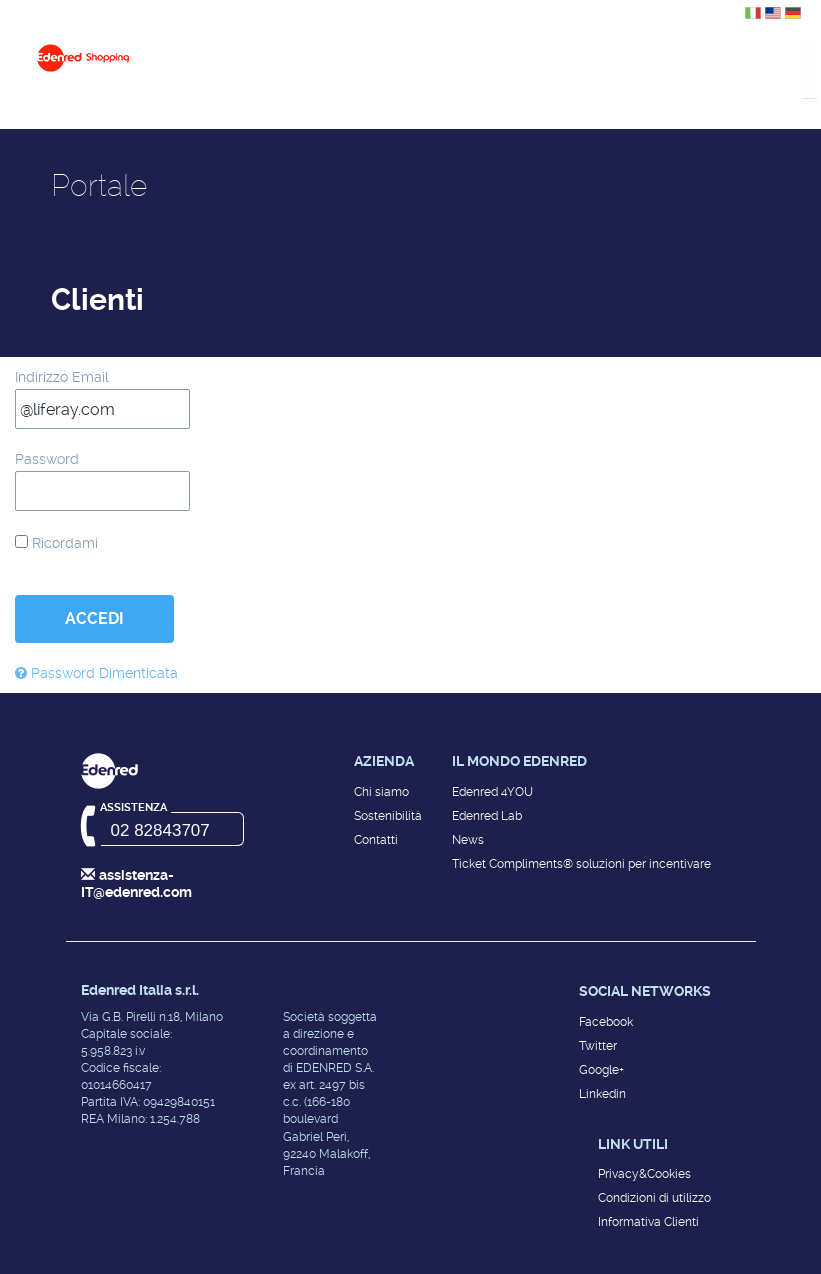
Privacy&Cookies (644, 1174)
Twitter (598, 1046)
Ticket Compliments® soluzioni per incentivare (581, 864)
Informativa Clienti (648, 1222)
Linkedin (602, 1094)
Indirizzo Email (62, 377)
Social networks (645, 991)
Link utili (633, 1144)
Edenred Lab (487, 816)
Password (47, 459)
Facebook (606, 1022)
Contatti (376, 840)
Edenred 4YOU (492, 792)
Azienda (384, 761)
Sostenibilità (388, 816)
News (468, 840)
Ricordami (56, 543)
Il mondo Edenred (519, 761)
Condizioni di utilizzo (654, 1198)
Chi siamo (381, 792)
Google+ (601, 1070)
